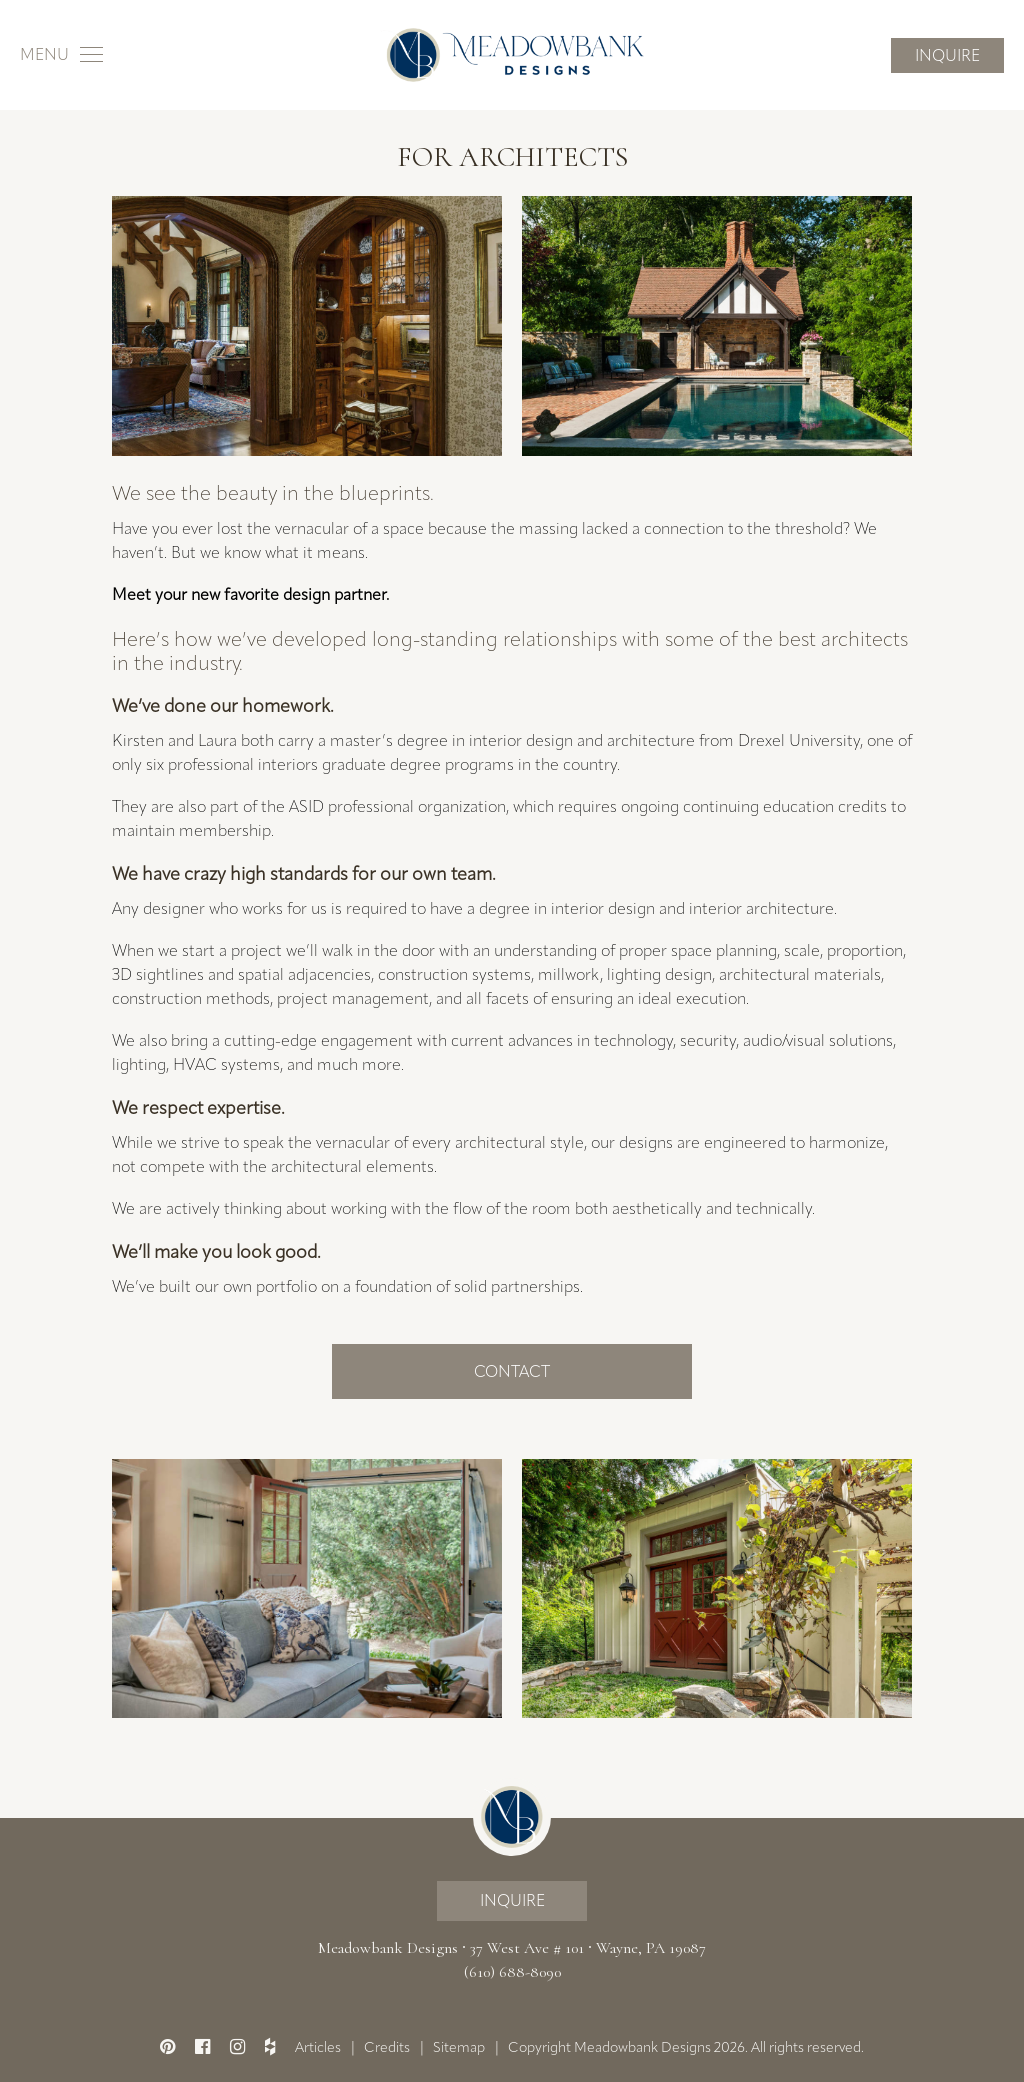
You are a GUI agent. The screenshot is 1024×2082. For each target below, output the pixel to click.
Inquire (947, 55)
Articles (318, 2047)
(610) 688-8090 (512, 1972)
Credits (387, 2047)
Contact (512, 1371)
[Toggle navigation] (61, 55)
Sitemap (459, 2047)
